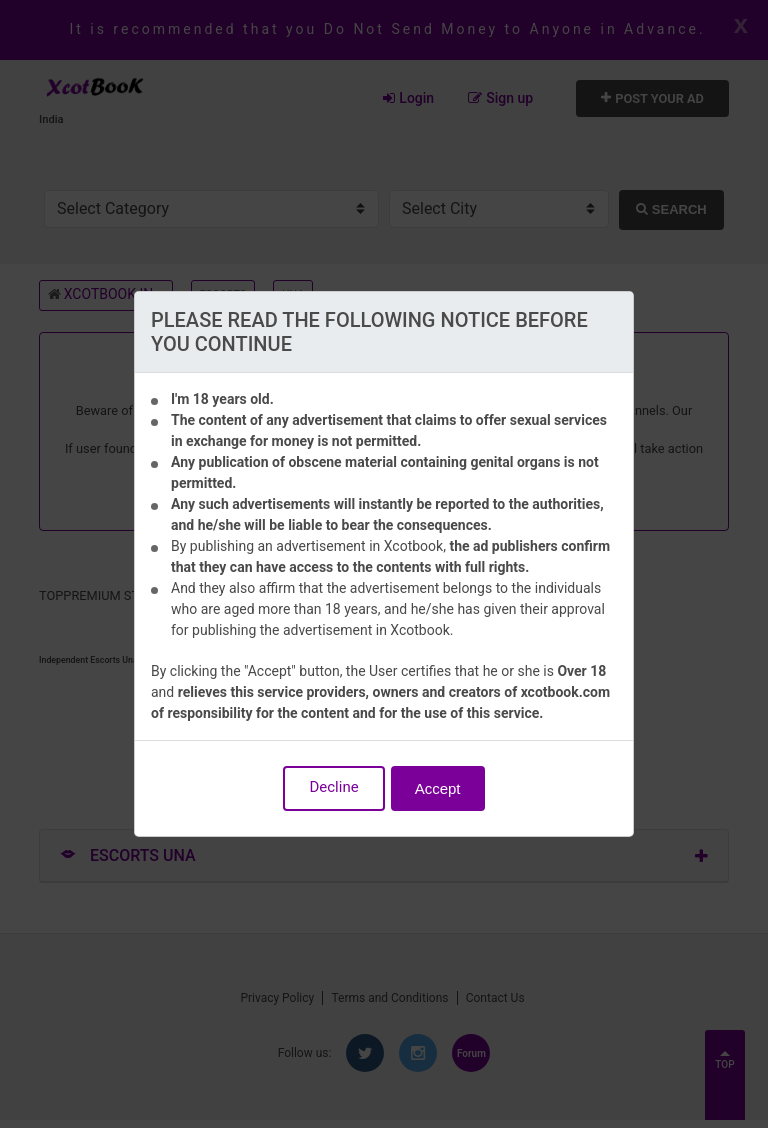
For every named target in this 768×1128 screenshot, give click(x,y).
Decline (333, 787)
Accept (438, 788)
